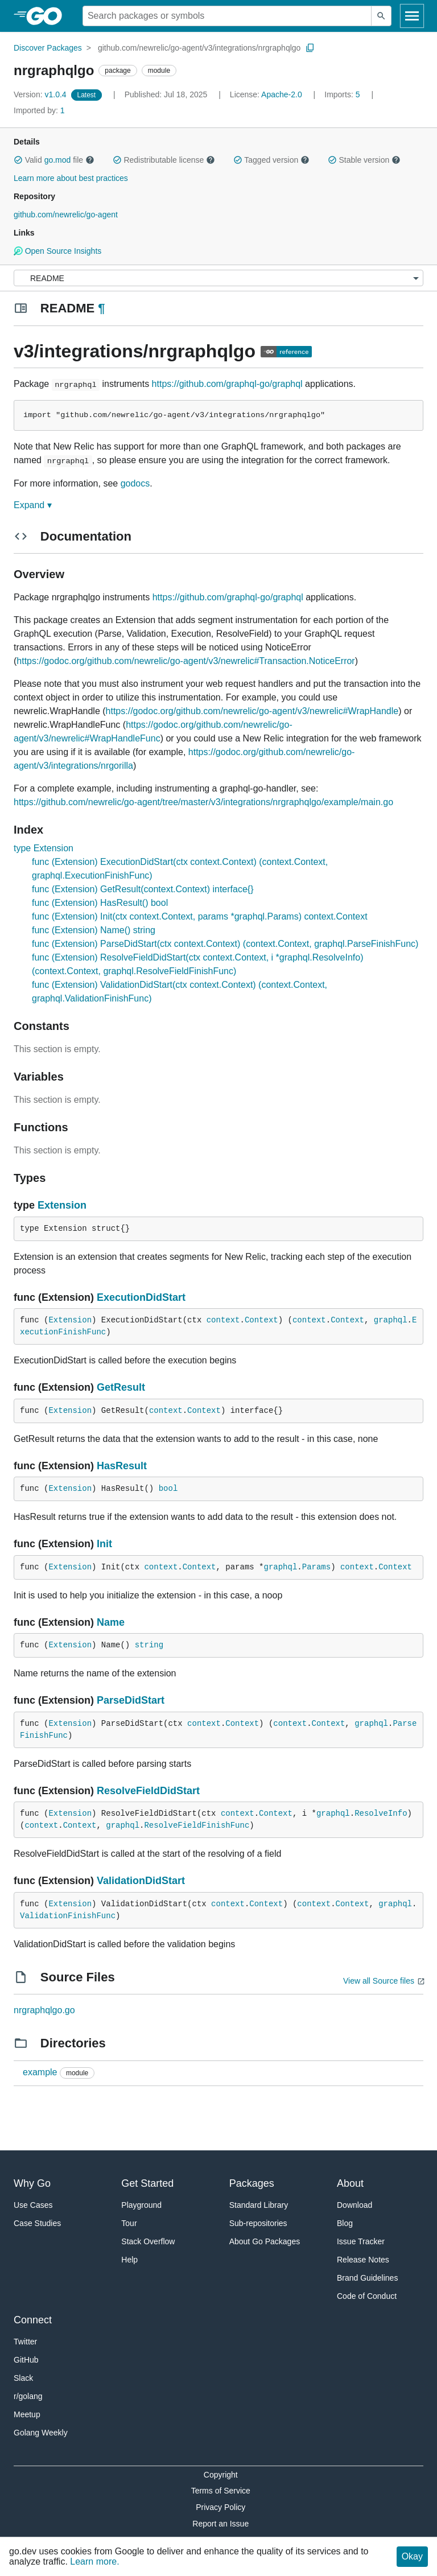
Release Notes (363, 2259)
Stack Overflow (148, 2241)
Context (261, 1320)
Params (316, 1567)
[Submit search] (381, 16)
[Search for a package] (227, 16)
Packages (251, 2183)
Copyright (221, 2474)
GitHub (26, 2359)
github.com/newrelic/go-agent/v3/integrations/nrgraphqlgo (199, 47)
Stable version (364, 159)
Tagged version (271, 159)
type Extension (43, 848)
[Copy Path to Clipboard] (310, 48)
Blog (345, 2223)
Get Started (147, 2183)
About (350, 2183)
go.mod (57, 159)
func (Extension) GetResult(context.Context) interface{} (143, 889)
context (223, 1320)
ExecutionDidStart (141, 1297)
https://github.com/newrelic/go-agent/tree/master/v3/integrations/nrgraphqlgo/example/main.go (203, 802)
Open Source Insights (57, 250)
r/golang (28, 2396)
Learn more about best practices (71, 178)
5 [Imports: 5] (343, 94)
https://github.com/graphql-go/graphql (227, 384)
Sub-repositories (258, 2223)
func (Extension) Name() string (93, 930)
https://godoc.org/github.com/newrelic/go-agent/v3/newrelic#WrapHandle (252, 711)
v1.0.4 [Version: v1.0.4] (41, 94)
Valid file (54, 159)
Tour (129, 2223)
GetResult (121, 1387)
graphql (390, 1320)
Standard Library (258, 2205)
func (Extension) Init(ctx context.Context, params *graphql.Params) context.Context (200, 916)
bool (168, 1488)
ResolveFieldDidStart (148, 1790)
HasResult (122, 1466)
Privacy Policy (220, 2507)
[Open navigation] (412, 16)
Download (354, 2205)
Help (129, 2259)
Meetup (27, 2414)
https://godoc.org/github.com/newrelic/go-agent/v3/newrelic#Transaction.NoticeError (185, 661)
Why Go (32, 2183)
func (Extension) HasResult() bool (100, 903)
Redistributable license (164, 159)
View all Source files (378, 1980)
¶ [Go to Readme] (101, 308)
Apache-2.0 (281, 94)
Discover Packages (48, 47)
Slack (23, 2378)
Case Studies (37, 2223)
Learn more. (94, 2561)
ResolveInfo (380, 1813)
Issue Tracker (361, 2241)
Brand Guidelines (367, 2277)
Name (111, 1622)
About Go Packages (264, 2241)
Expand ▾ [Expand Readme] (33, 505)
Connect (33, 2320)
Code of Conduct (367, 2296)
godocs (135, 483)
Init (104, 1543)
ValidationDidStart (141, 1880)
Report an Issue (220, 2523)
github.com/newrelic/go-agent (66, 214)
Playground (141, 2205)
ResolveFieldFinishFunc (196, 1825)
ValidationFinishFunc (68, 1915)
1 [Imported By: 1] (39, 110)
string (149, 1645)
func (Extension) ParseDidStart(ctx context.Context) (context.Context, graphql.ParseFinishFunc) (225, 944)
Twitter (25, 2341)
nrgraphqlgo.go (44, 2010)
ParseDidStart (130, 1700)
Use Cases (33, 2205)
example (40, 2072)
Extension (62, 1205)
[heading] (48, 16)
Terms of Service (220, 2490)
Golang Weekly (41, 2432)
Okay (412, 2556)
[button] (18, 159)
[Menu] (218, 278)
